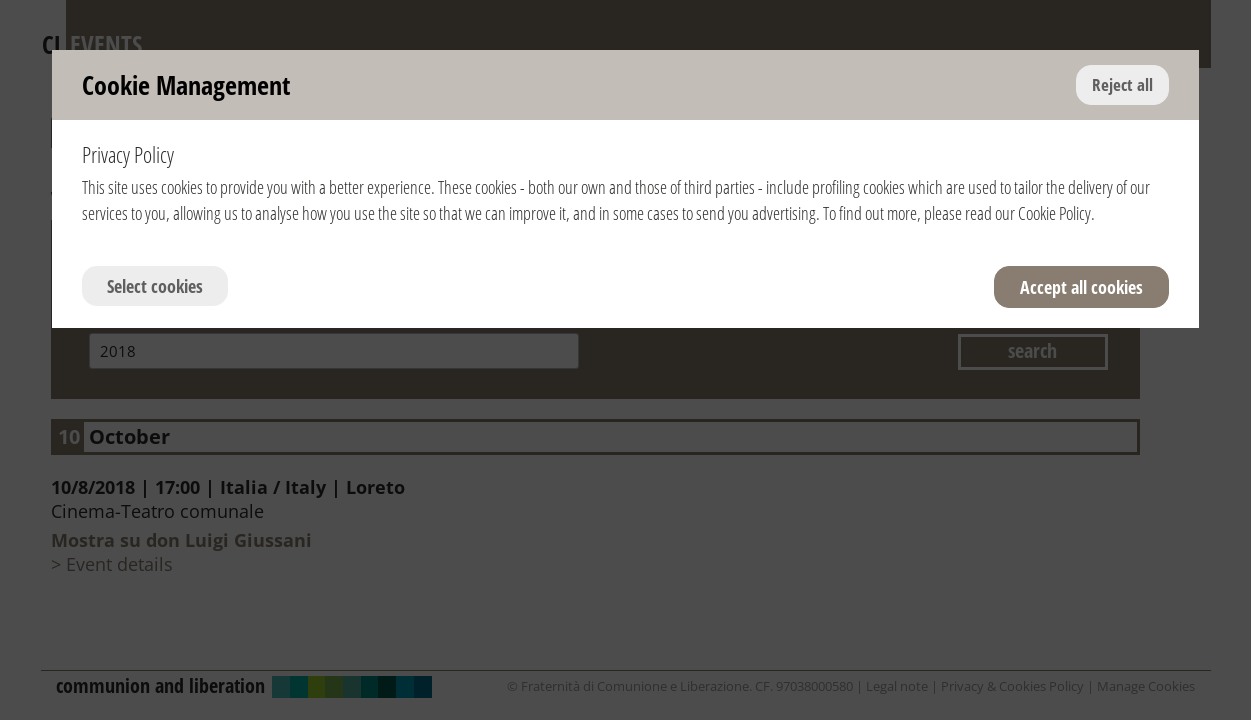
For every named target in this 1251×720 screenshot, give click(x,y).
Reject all (1122, 84)
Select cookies (155, 286)
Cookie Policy (1054, 213)
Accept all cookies (1081, 287)
